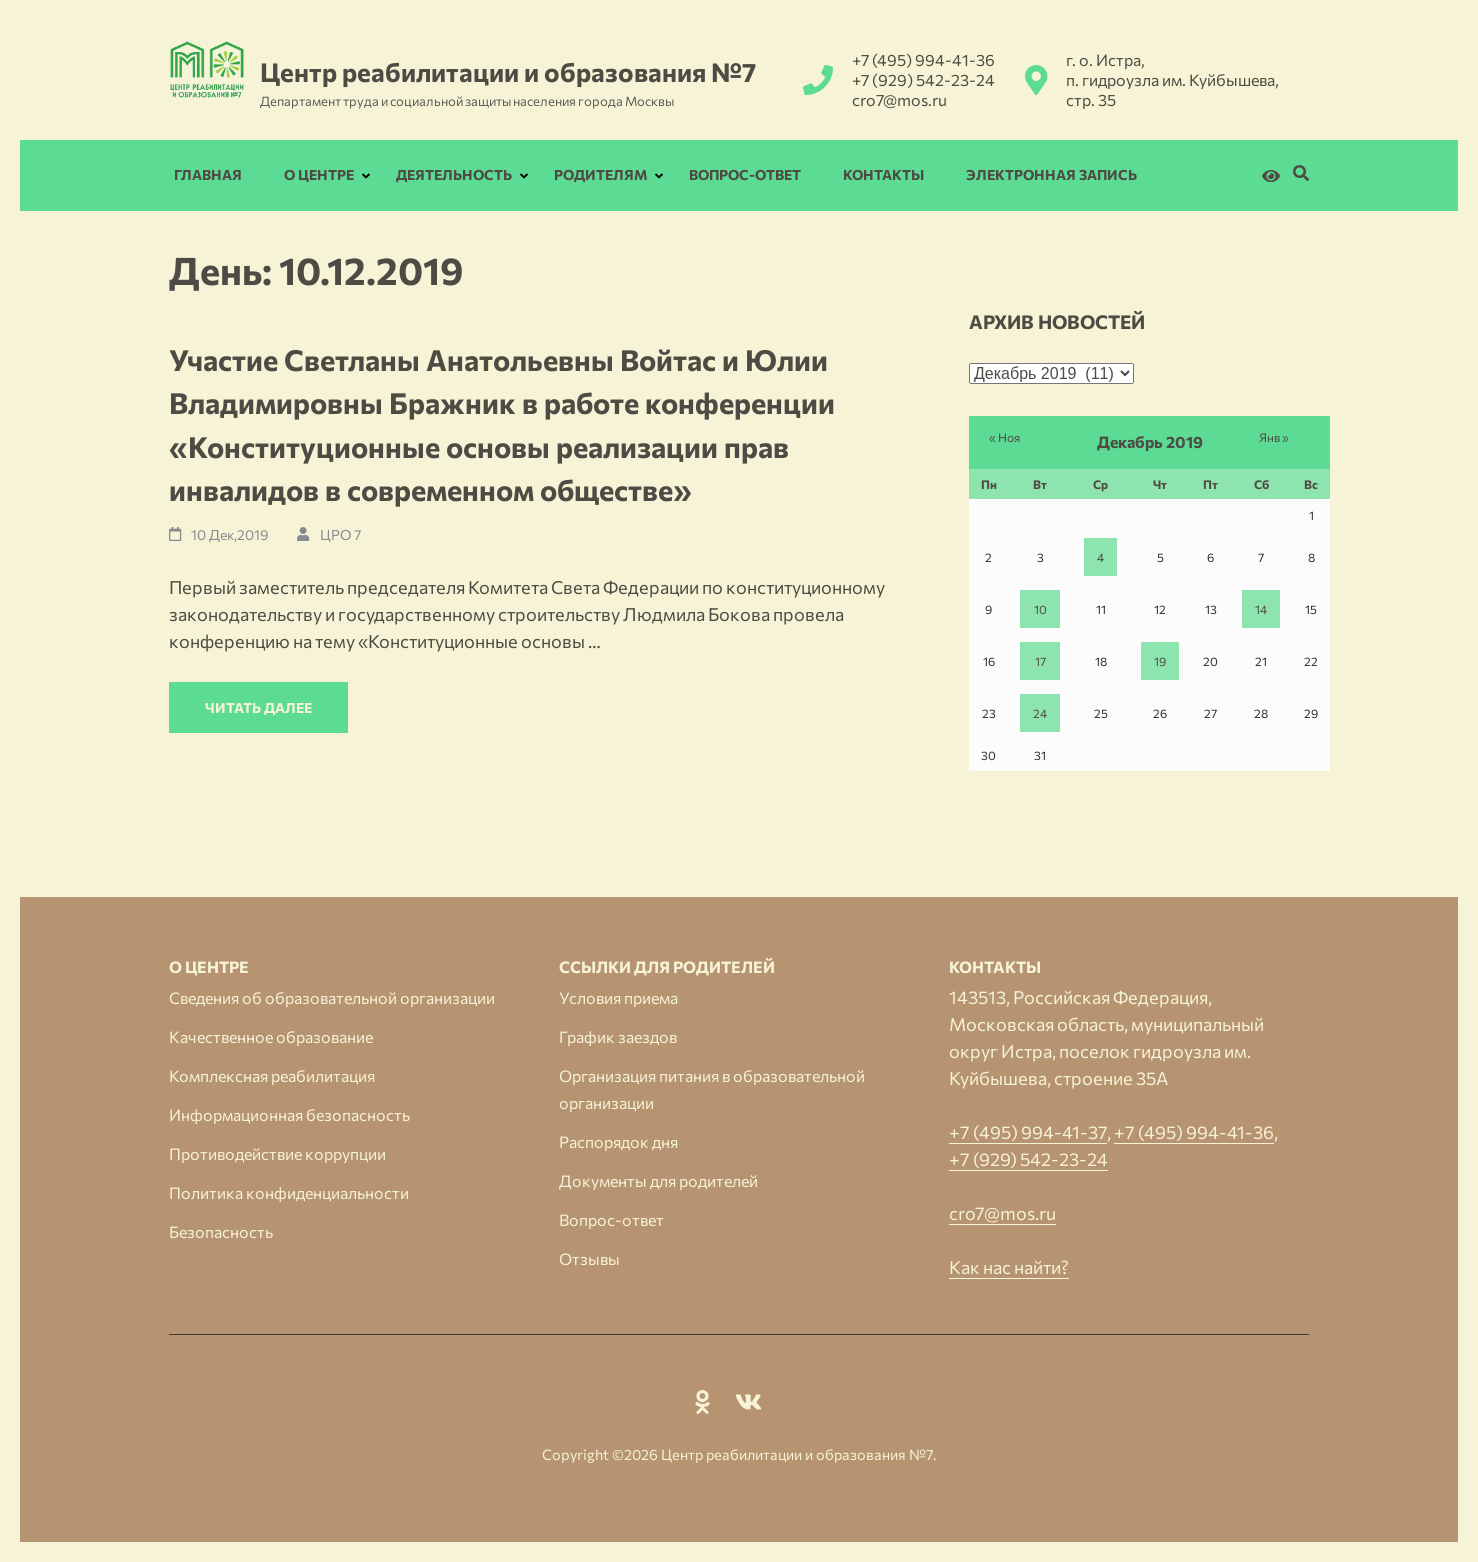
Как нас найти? (1009, 1267)
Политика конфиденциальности (289, 1192)
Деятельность (454, 174)
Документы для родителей (658, 1180)
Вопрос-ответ (745, 174)
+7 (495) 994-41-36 (923, 59)
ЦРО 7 (340, 534)
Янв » (1274, 437)
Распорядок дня (618, 1141)
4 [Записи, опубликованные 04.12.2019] (1100, 557)
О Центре (319, 174)
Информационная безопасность (289, 1114)
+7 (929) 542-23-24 (923, 79)
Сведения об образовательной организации (332, 997)
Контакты (883, 174)
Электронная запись (1051, 174)
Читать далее (258, 707)
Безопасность (221, 1231)
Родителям (600, 174)
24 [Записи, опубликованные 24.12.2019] (1040, 713)
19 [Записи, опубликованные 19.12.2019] (1160, 661)
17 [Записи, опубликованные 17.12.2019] (1040, 661)
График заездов (618, 1036)
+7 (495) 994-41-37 (1028, 1132)
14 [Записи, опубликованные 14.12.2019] (1261, 609)
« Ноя (1004, 437)
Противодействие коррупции (277, 1153)
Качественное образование (271, 1036)
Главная (208, 174)
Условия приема (618, 997)
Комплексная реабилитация (272, 1075)
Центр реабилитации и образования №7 (508, 71)
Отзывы (589, 1258)
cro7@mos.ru (899, 99)
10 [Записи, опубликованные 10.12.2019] (1040, 609)
